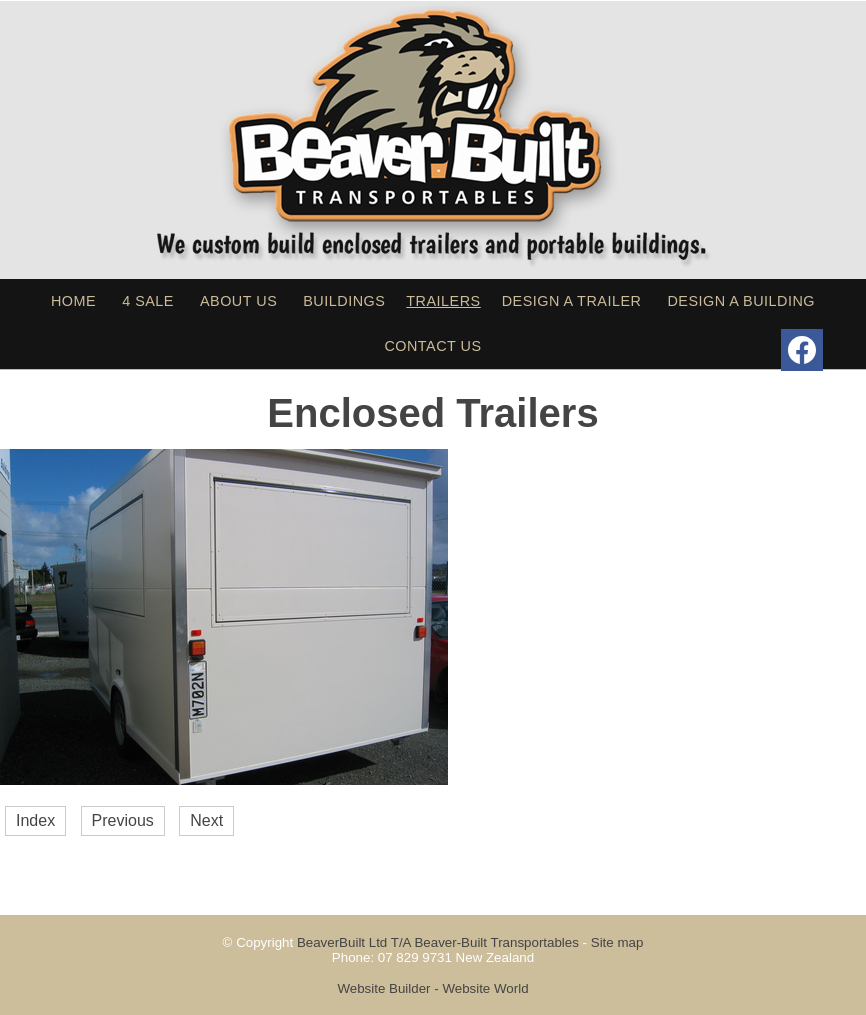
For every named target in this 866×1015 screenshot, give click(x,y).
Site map (617, 942)
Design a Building (741, 301)
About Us (238, 301)
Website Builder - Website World (432, 988)
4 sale (148, 301)
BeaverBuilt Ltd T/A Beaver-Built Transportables (438, 942)
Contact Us (432, 346)
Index (35, 820)
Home (73, 301)
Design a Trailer (572, 301)
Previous (123, 820)
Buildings (344, 301)
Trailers (443, 301)
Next (206, 820)
